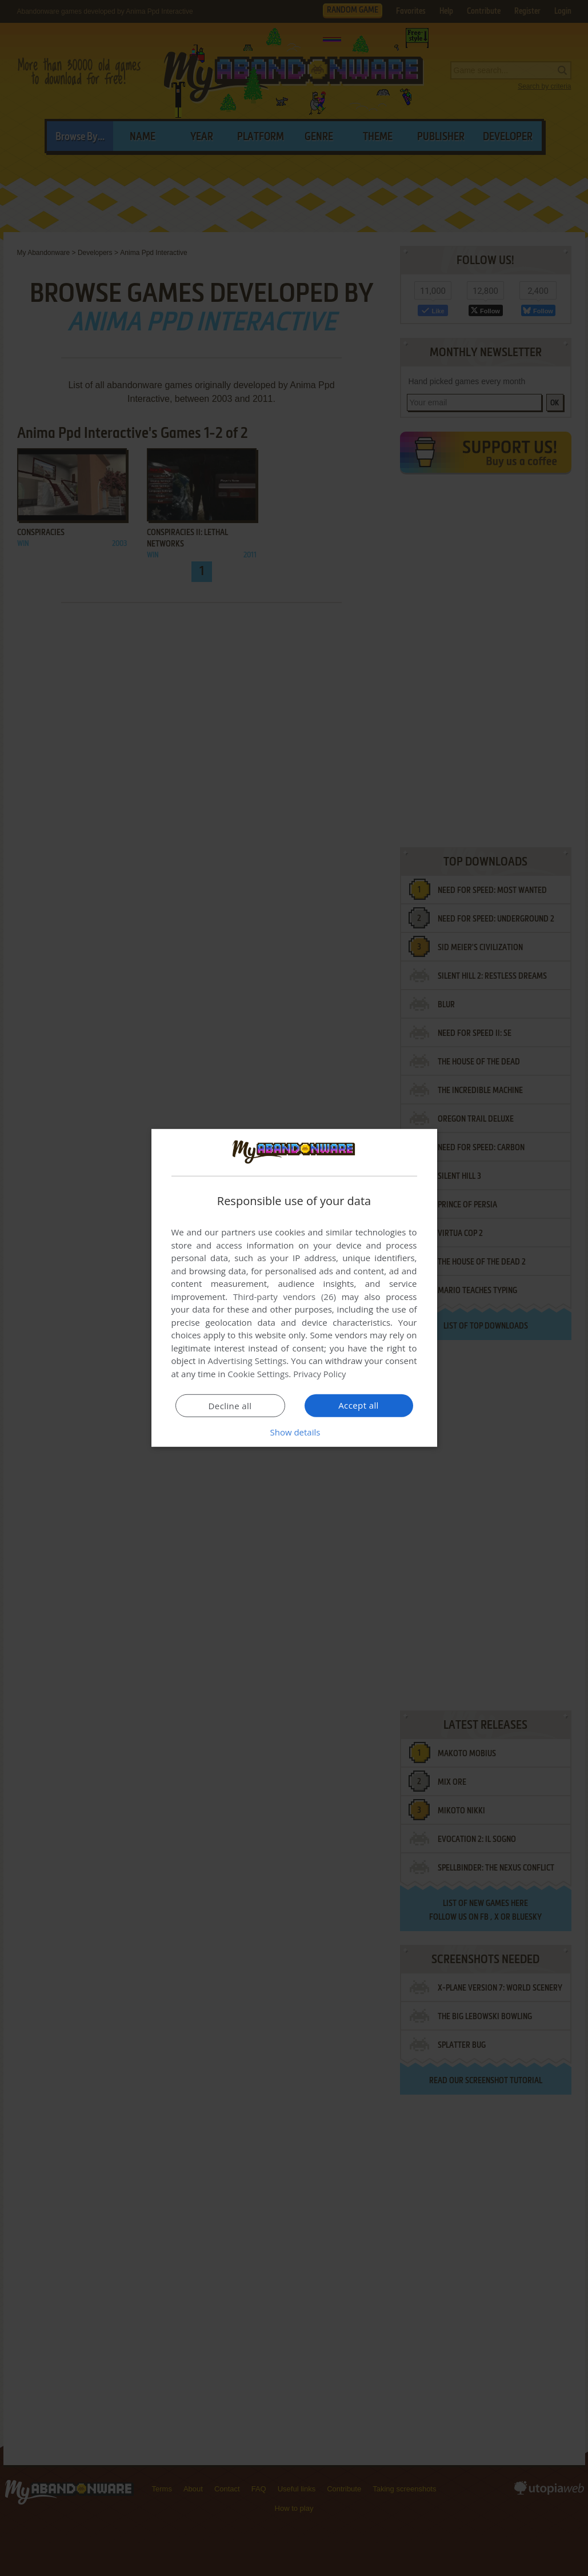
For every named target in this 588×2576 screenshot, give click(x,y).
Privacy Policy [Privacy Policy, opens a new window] (320, 1373)
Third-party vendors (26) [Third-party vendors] (284, 1296)
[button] (294, 1432)
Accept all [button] (358, 1405)
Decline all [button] (230, 1405)
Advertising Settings (247, 1360)
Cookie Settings (258, 1373)
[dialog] (294, 1288)
